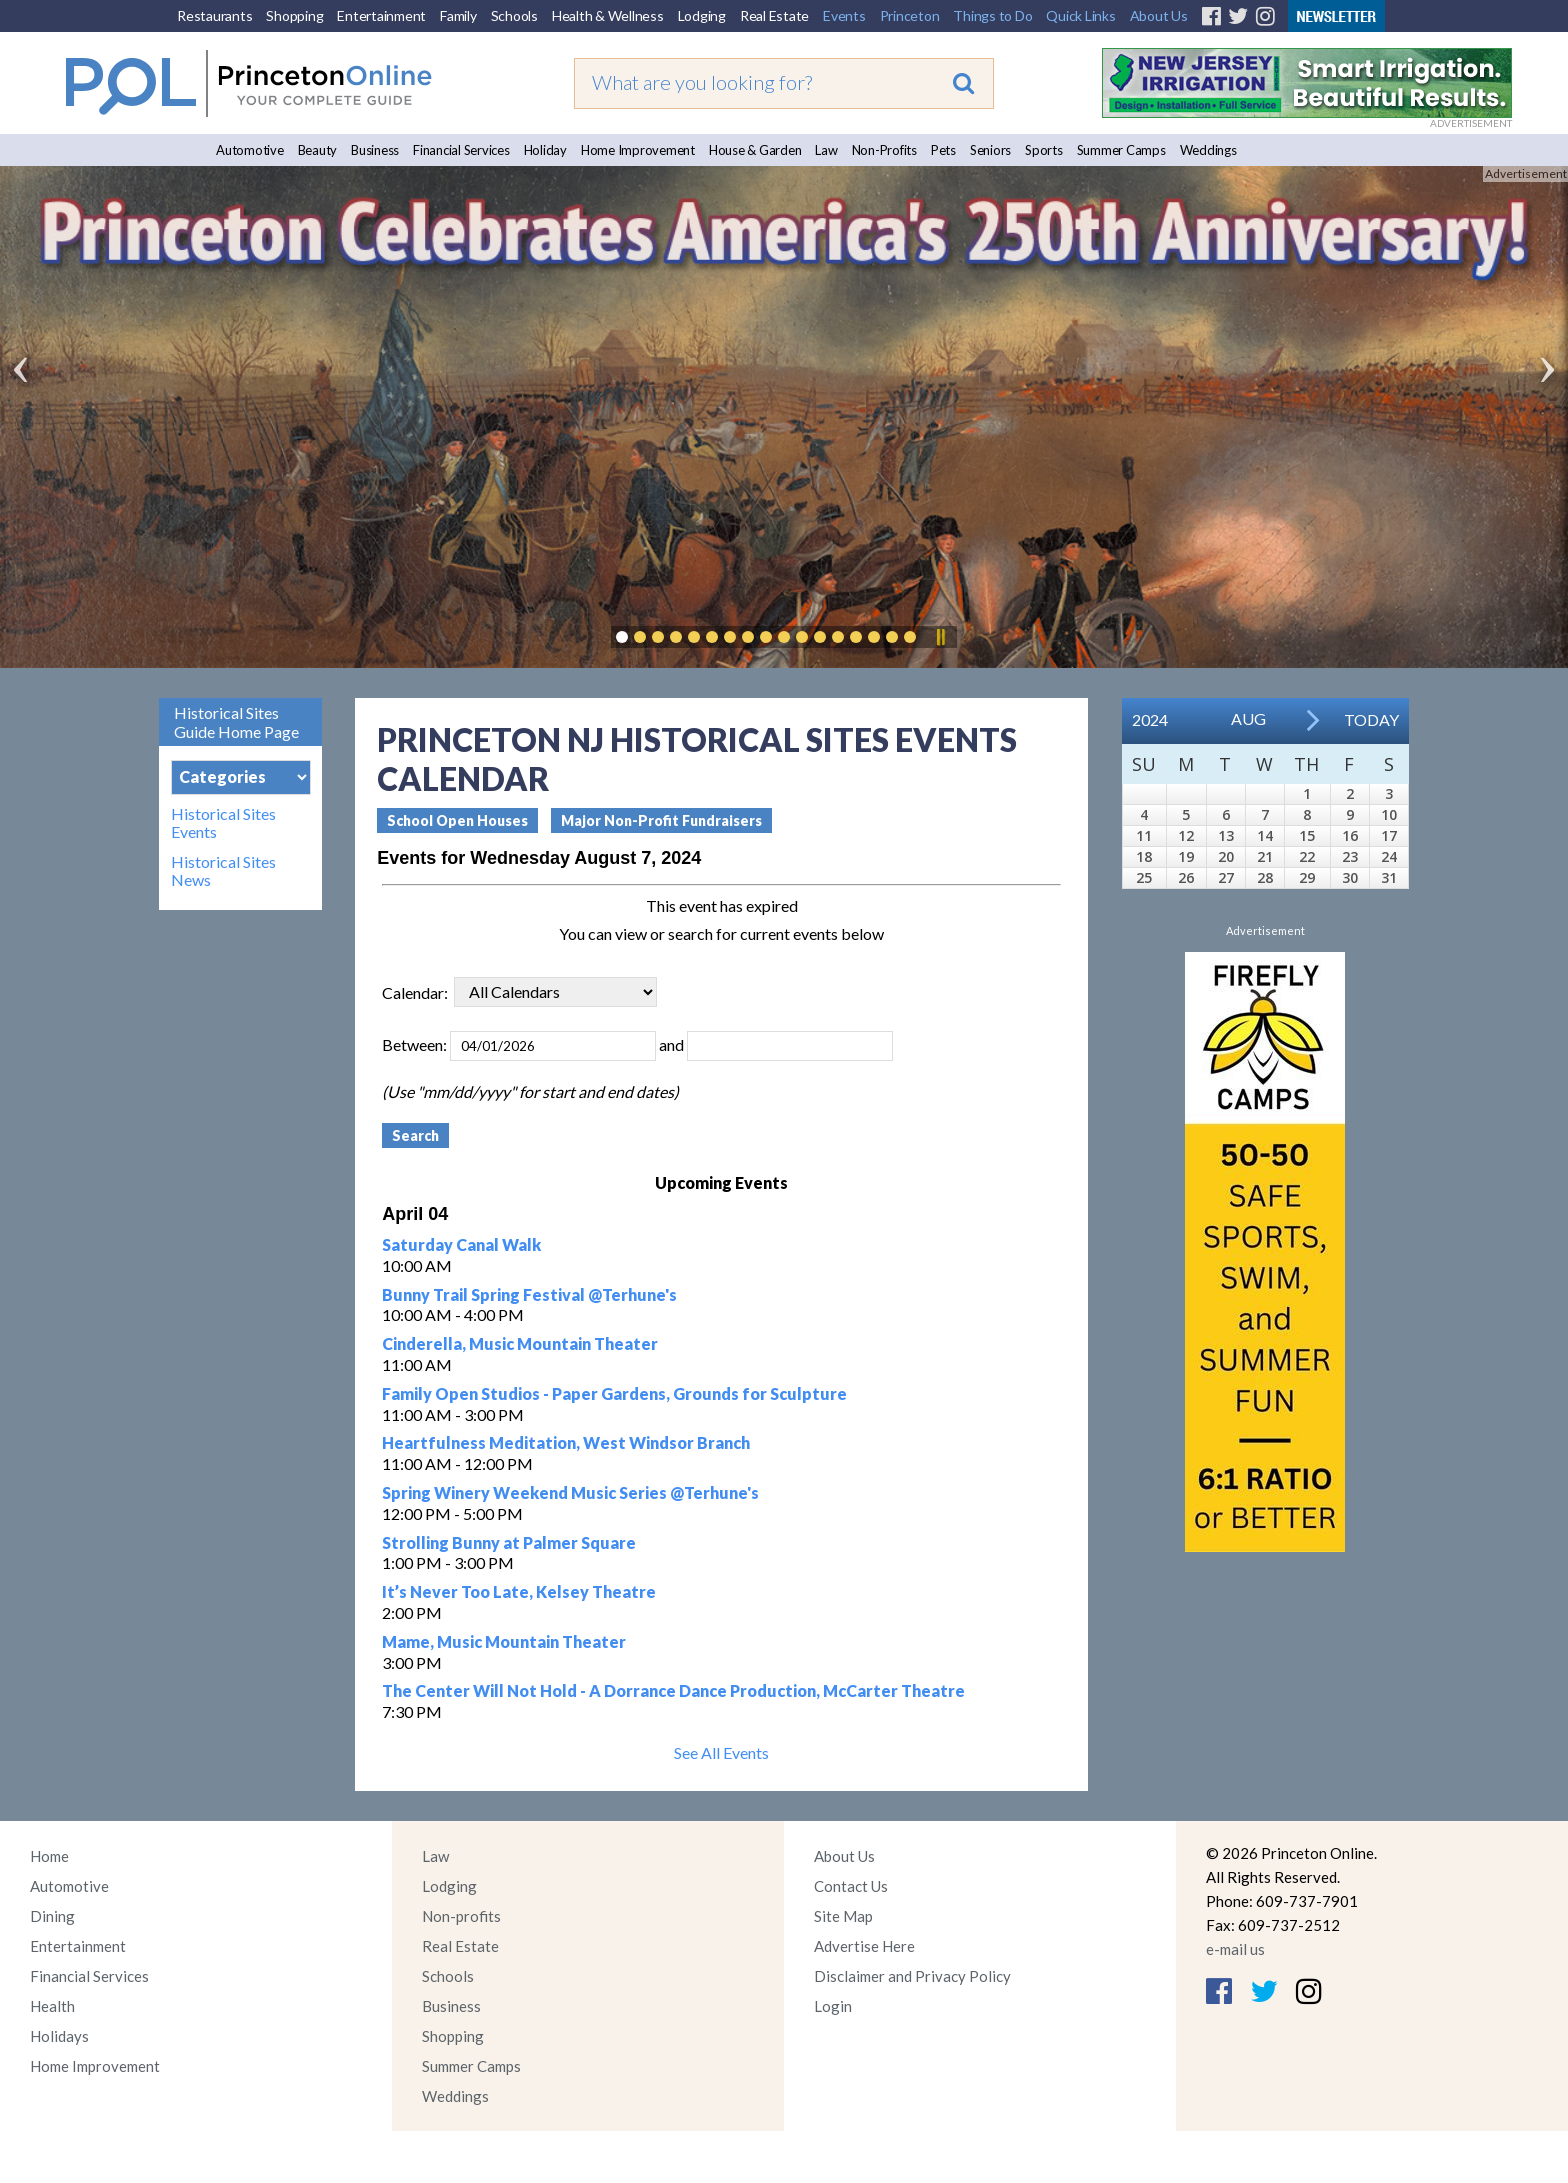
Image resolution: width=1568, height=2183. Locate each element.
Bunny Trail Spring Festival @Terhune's (529, 1294)
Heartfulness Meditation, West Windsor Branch (566, 1442)
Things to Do (992, 15)
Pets (943, 150)
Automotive (250, 150)
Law (826, 150)
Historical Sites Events (223, 823)
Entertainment (381, 15)
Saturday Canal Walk (461, 1244)
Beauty (318, 150)
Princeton (910, 15)
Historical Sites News (223, 871)
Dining (52, 1916)
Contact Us (851, 1886)
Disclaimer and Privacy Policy (912, 1976)
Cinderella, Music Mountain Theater (520, 1343)
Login (833, 2006)
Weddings (1208, 150)
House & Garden (755, 150)
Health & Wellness (608, 15)
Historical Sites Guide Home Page (236, 722)
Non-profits (461, 1916)
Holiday (545, 150)
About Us (1159, 15)
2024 (1150, 719)
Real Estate (774, 15)
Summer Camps (1121, 150)
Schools (514, 15)
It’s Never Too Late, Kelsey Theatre (519, 1591)
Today (1371, 719)
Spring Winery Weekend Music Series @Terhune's (570, 1492)
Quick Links (1080, 15)
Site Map (843, 1916)
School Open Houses (457, 820)
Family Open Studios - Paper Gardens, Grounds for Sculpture (614, 1393)
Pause (940, 637)
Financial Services (461, 150)
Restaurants (214, 15)
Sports (1044, 150)
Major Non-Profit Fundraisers (661, 820)
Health (52, 2006)
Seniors (990, 150)
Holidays (59, 2036)
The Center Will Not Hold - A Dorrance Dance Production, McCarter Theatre (673, 1690)
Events (844, 15)
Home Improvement (638, 150)
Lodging (702, 15)
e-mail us (1235, 1949)
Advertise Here (864, 1946)
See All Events (721, 1752)
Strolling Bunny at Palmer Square (509, 1542)
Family (458, 15)
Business (375, 150)
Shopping (294, 15)
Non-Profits (884, 150)
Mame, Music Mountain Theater (504, 1641)
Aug (1248, 718)
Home (49, 1856)
